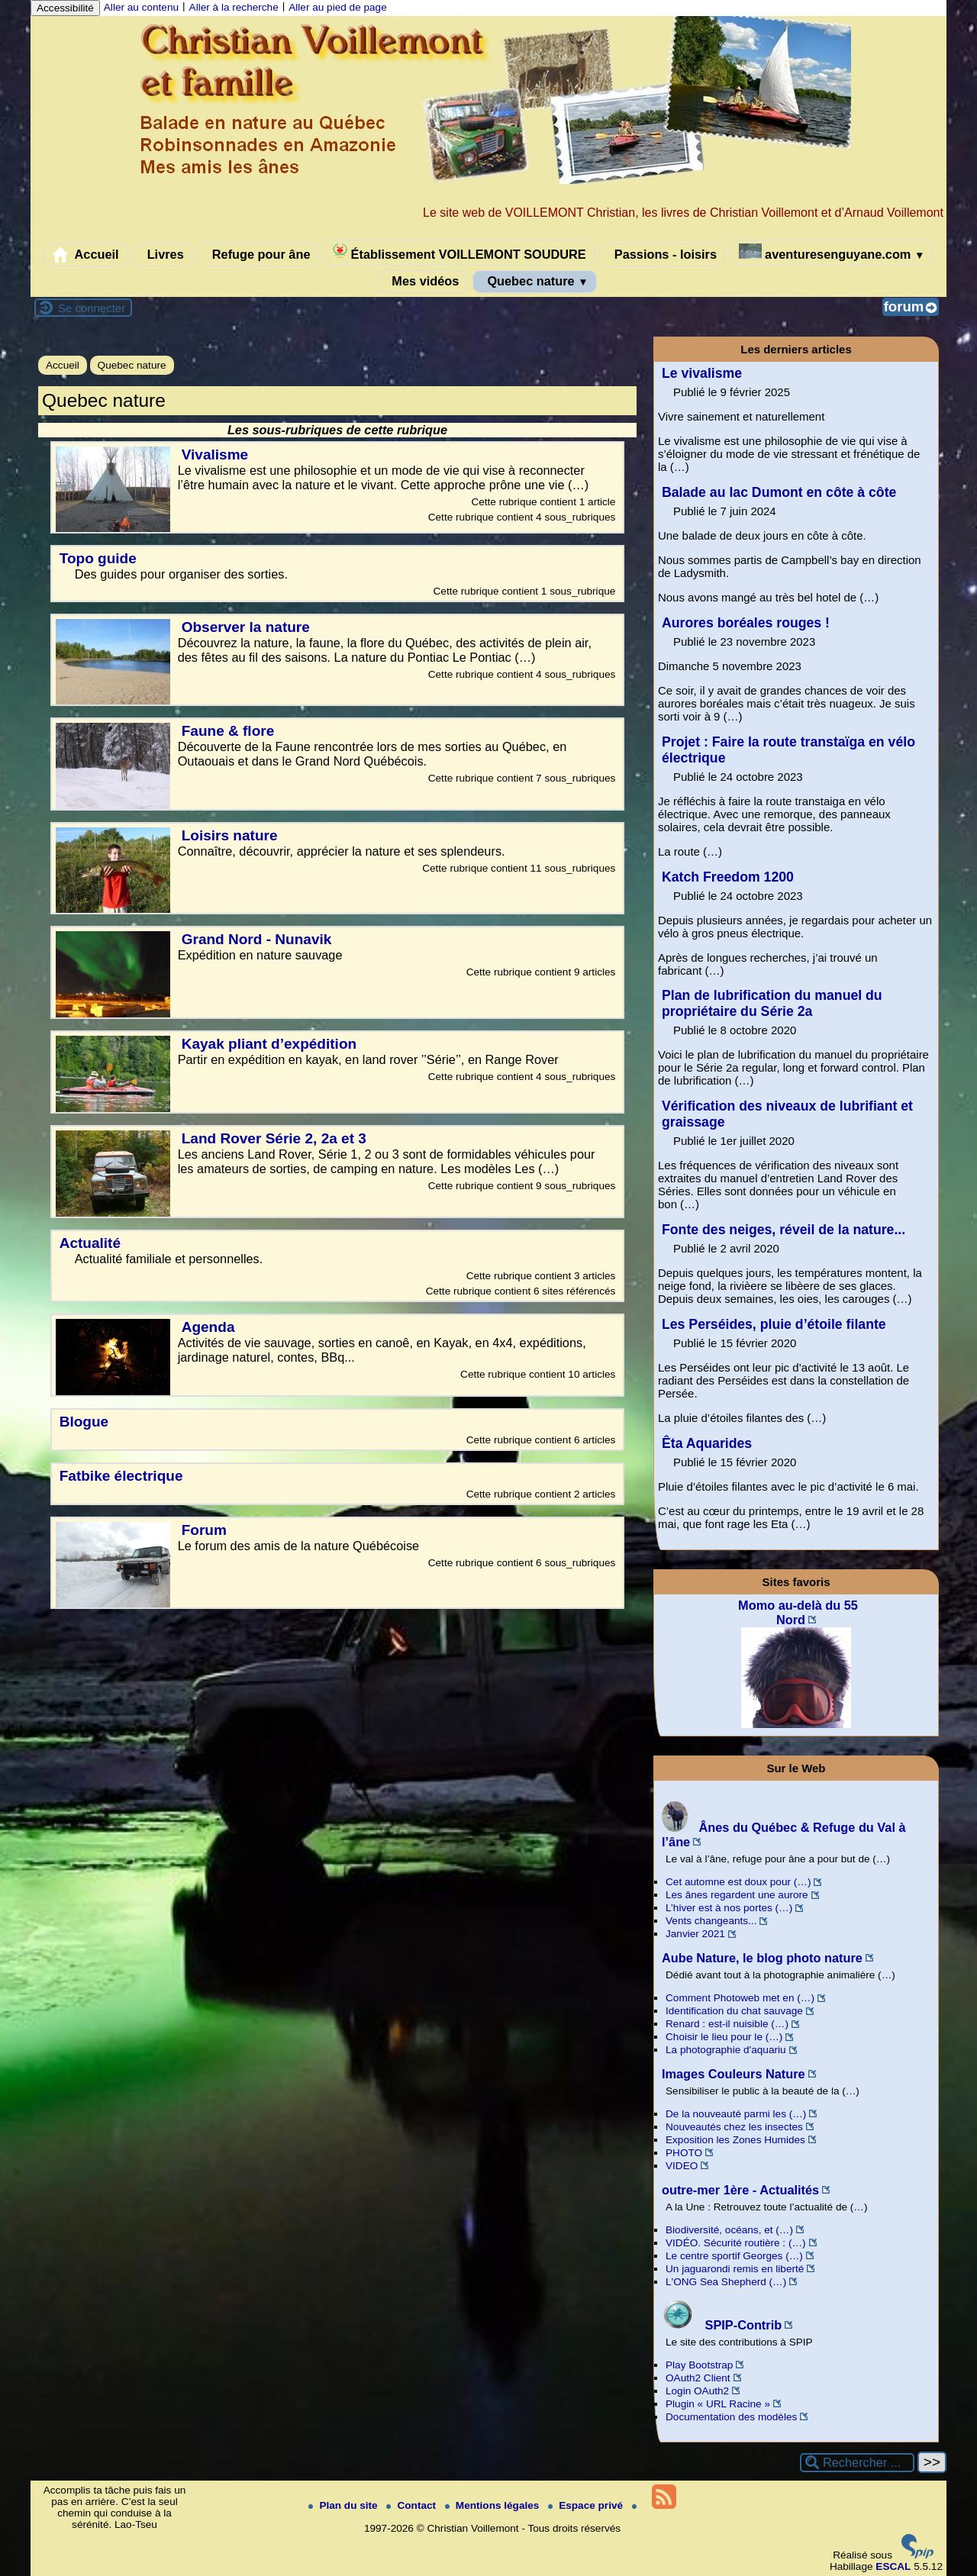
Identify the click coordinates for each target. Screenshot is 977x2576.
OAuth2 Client (698, 2378)
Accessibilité (65, 8)
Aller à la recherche (234, 7)
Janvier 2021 (695, 1933)
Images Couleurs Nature (733, 2074)
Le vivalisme (702, 373)
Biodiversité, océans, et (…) (729, 2230)
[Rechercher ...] (857, 2462)
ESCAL (893, 2566)
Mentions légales (493, 2505)
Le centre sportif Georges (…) (734, 2256)
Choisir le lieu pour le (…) (724, 2036)
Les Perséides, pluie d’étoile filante (774, 1324)
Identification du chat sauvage (734, 2011)
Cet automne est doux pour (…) (738, 1882)
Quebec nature (534, 281)
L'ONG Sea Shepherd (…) (726, 2281)
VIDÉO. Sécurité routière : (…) (736, 2243)
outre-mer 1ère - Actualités (740, 2190)
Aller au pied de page (337, 7)
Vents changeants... (711, 1920)
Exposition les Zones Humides (735, 2140)
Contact (412, 2505)
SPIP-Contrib (722, 2325)
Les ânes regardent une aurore (737, 1895)
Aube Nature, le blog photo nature (762, 1958)
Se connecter (91, 307)
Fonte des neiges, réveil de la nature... (783, 1229)
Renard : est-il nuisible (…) (727, 2024)
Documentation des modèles (731, 2417)
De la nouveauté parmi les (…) (736, 2114)
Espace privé (587, 2505)
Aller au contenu (141, 7)
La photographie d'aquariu (726, 2049)
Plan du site (344, 2505)
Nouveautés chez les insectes (734, 2127)
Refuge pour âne (257, 255)
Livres (162, 255)
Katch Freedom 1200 (728, 877)
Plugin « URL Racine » (718, 2404)
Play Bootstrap (699, 2365)
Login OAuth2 (697, 2391)
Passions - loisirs (662, 255)
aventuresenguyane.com (832, 252)
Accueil (86, 255)
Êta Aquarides (707, 1443)
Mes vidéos (422, 281)
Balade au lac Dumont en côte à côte (779, 492)
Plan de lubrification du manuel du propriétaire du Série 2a (772, 1003)
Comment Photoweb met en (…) (740, 1998)
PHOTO (684, 2152)
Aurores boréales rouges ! (746, 622)
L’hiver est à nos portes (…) (729, 1907)
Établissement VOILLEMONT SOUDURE (459, 252)
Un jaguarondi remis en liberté (735, 2269)
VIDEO (682, 2165)
